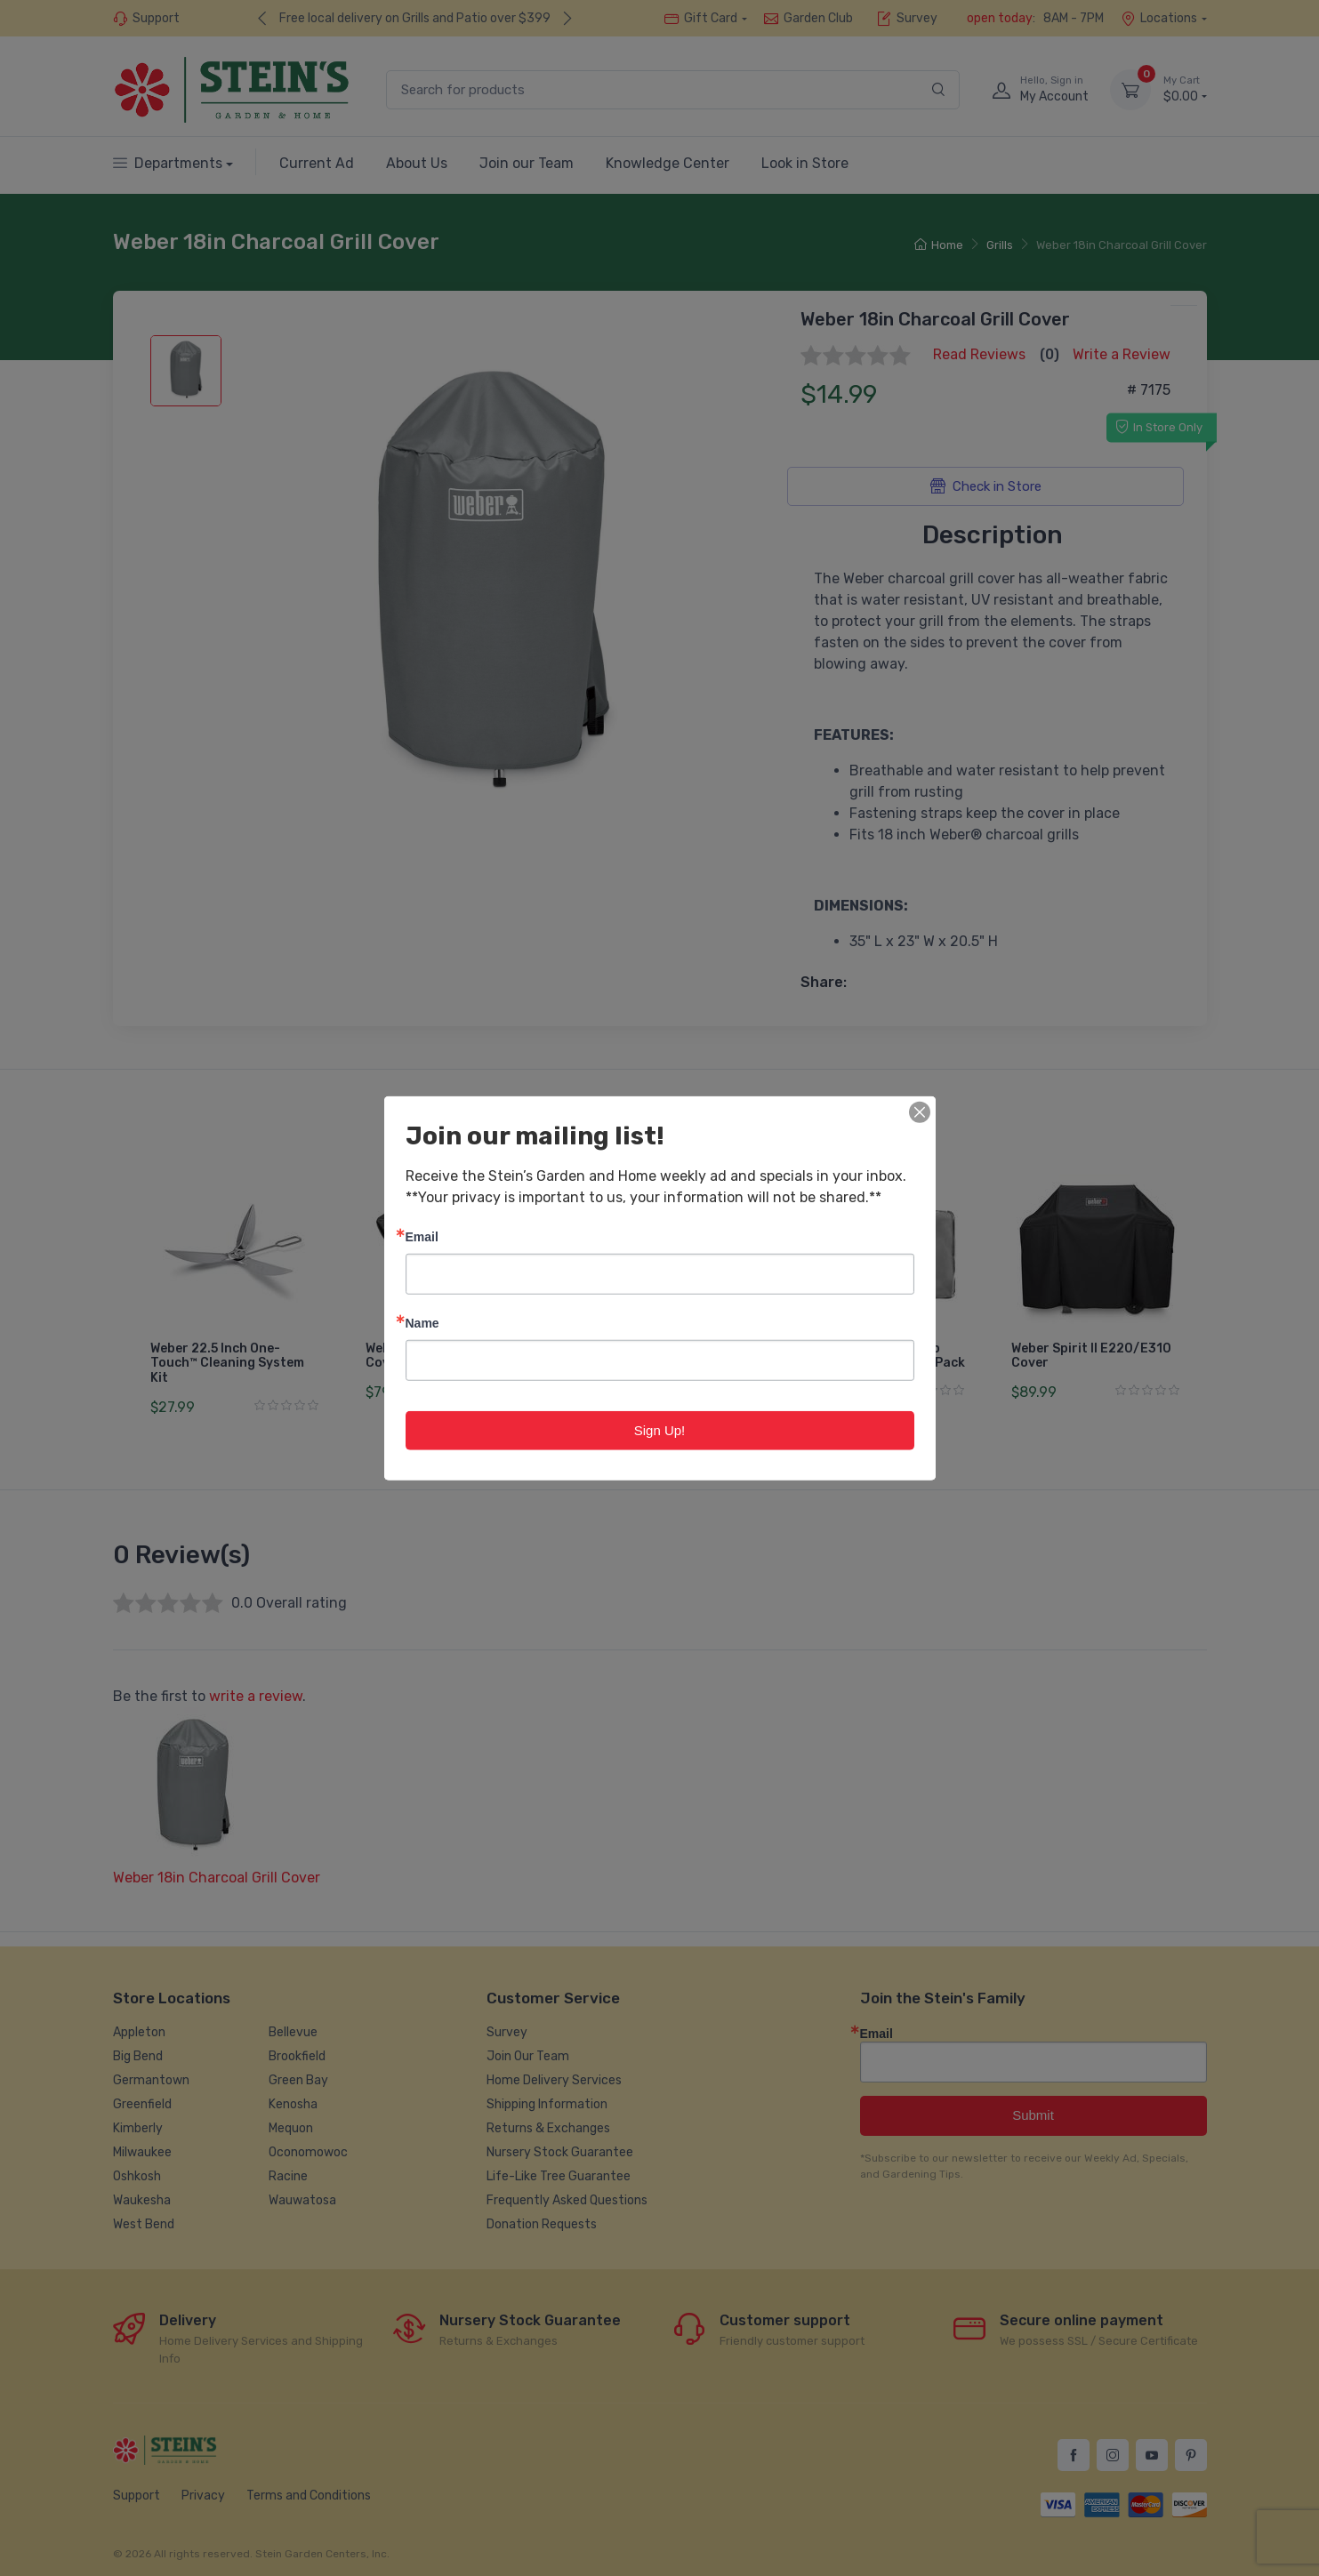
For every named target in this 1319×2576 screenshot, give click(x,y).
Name (422, 1321)
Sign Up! (660, 1429)
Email (422, 1235)
